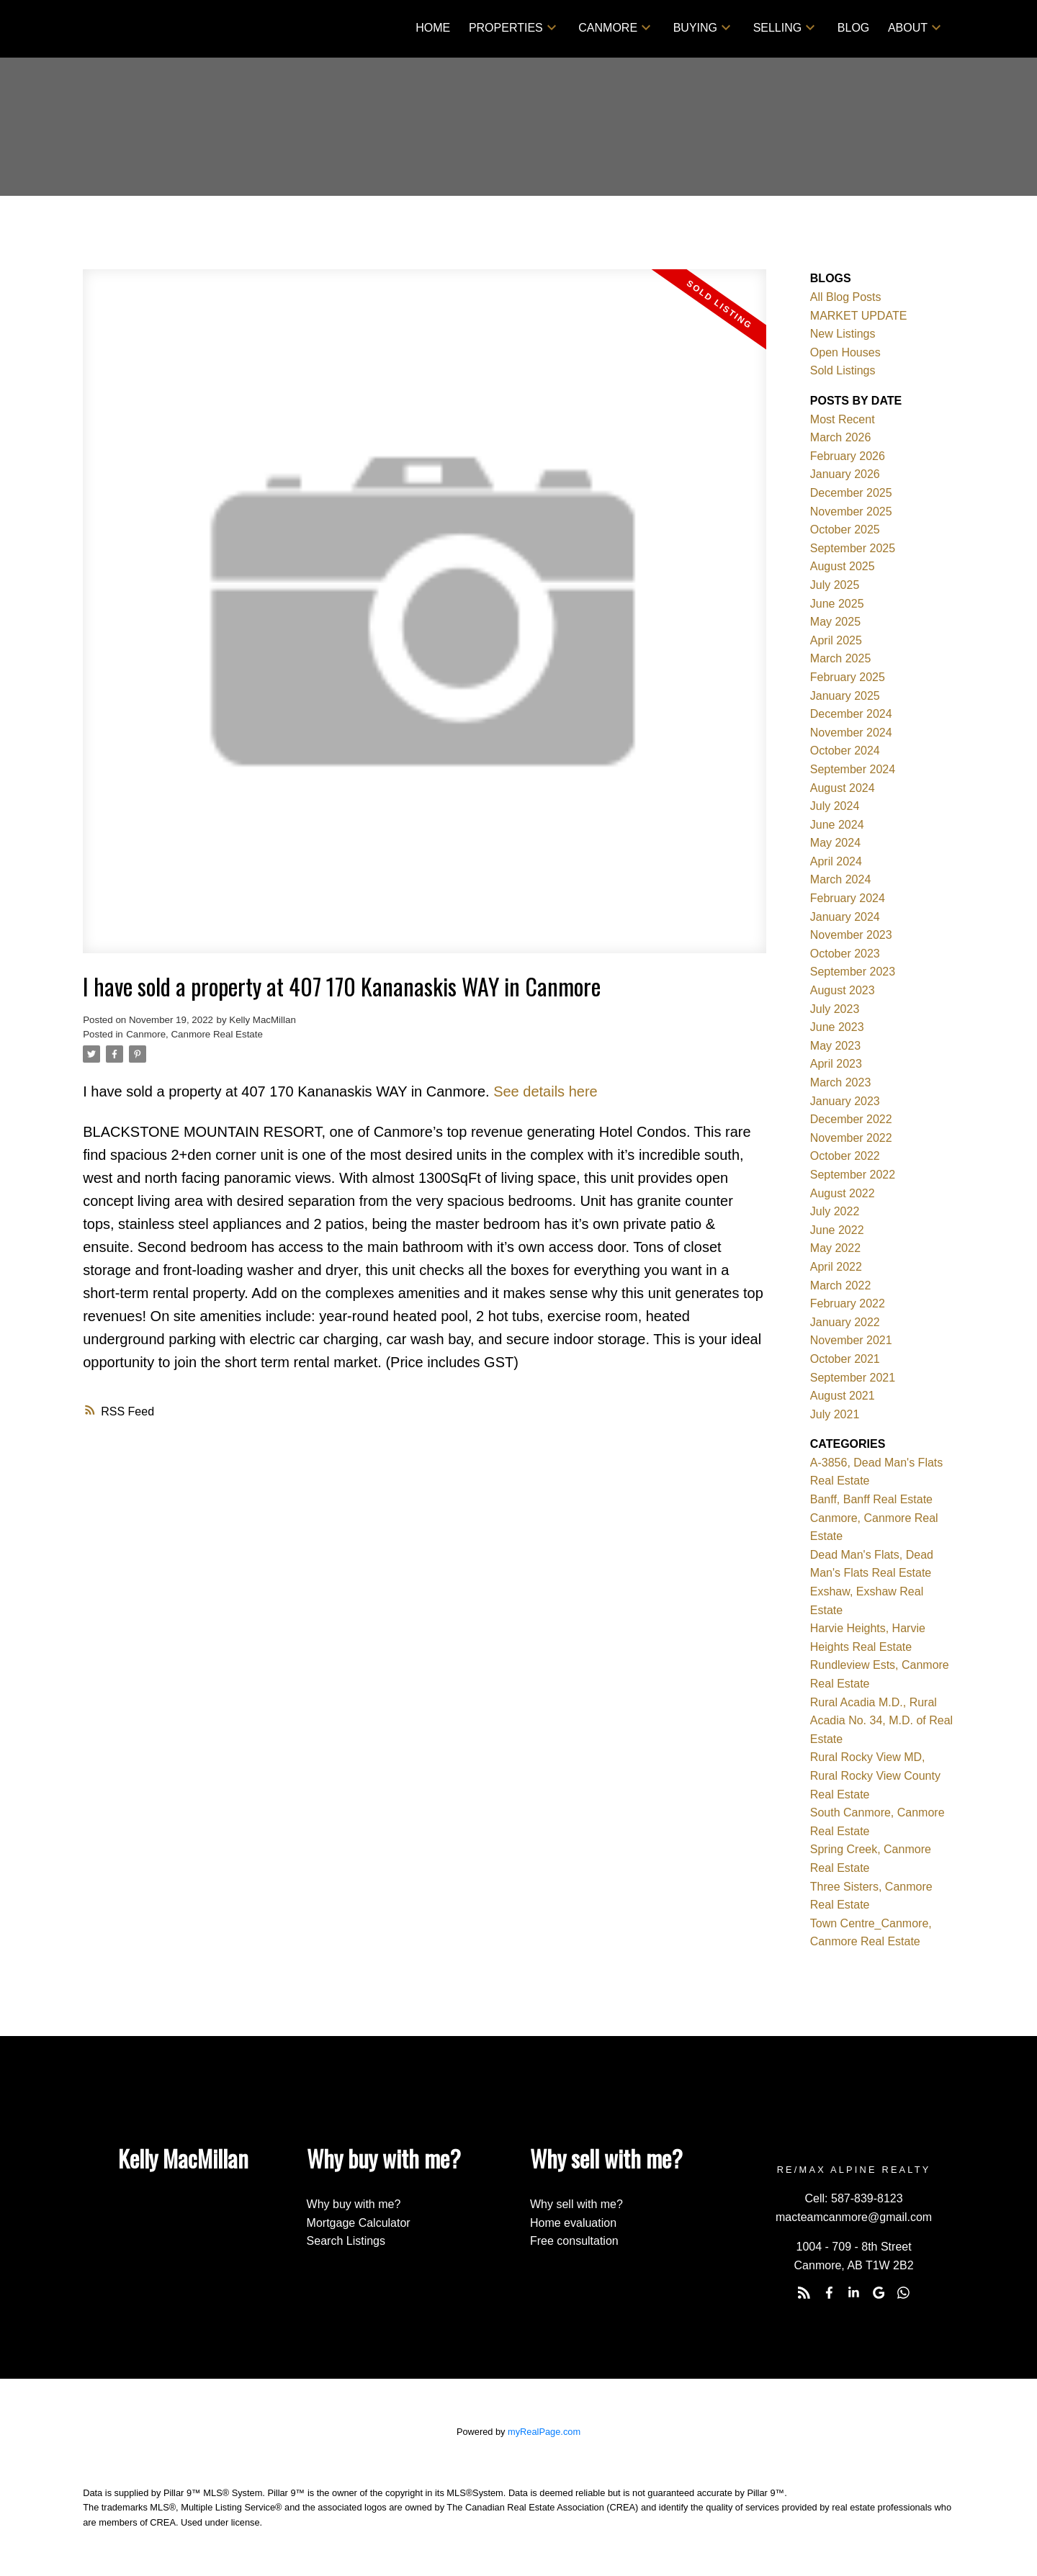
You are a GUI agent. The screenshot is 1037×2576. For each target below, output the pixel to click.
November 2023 (851, 935)
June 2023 (837, 1027)
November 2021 (851, 1340)
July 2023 (835, 1009)
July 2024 (835, 806)
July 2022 (835, 1211)
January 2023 (845, 1101)
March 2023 (840, 1082)
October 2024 (845, 750)
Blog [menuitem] (853, 28)
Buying (695, 28)
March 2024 (840, 879)
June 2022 (837, 1230)
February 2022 (847, 1303)
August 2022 (842, 1193)
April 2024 (836, 861)
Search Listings (346, 2241)
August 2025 (842, 566)
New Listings (843, 334)
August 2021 (842, 1396)
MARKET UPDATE (858, 316)
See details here (545, 1091)
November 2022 (851, 1138)
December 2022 (851, 1119)
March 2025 (840, 658)
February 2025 (847, 677)
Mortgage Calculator (358, 2223)
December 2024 (851, 714)
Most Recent (842, 419)
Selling (777, 28)
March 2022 (840, 1285)
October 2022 (845, 1156)
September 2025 (852, 548)
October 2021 (845, 1359)
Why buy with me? (354, 2204)
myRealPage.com (544, 2431)
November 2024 (851, 732)
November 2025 (851, 511)
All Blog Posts (845, 297)
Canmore (607, 28)
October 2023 (845, 953)
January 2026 (845, 474)
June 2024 (837, 825)
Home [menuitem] (433, 28)
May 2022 (835, 1248)
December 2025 (851, 493)
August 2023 (842, 990)
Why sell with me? (576, 2204)
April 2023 (836, 1064)
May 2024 (835, 843)
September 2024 (852, 769)
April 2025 (836, 640)
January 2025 (845, 696)
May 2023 (835, 1046)
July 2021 (835, 1414)
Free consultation (574, 2241)
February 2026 (847, 456)
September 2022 (852, 1174)
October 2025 (845, 529)
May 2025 (835, 622)
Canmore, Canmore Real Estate (194, 1034)
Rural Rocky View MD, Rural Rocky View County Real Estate (875, 1775)
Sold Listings (843, 370)
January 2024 (845, 917)
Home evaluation (573, 2223)
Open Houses (845, 352)
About (908, 28)
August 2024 (842, 788)
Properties (506, 28)
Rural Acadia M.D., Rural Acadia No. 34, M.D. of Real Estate (881, 1720)
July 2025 (835, 585)
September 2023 (852, 971)
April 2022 (836, 1267)
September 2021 (852, 1378)
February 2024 (847, 898)
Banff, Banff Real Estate (871, 1499)
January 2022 (845, 1322)
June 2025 (837, 604)
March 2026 (840, 437)
